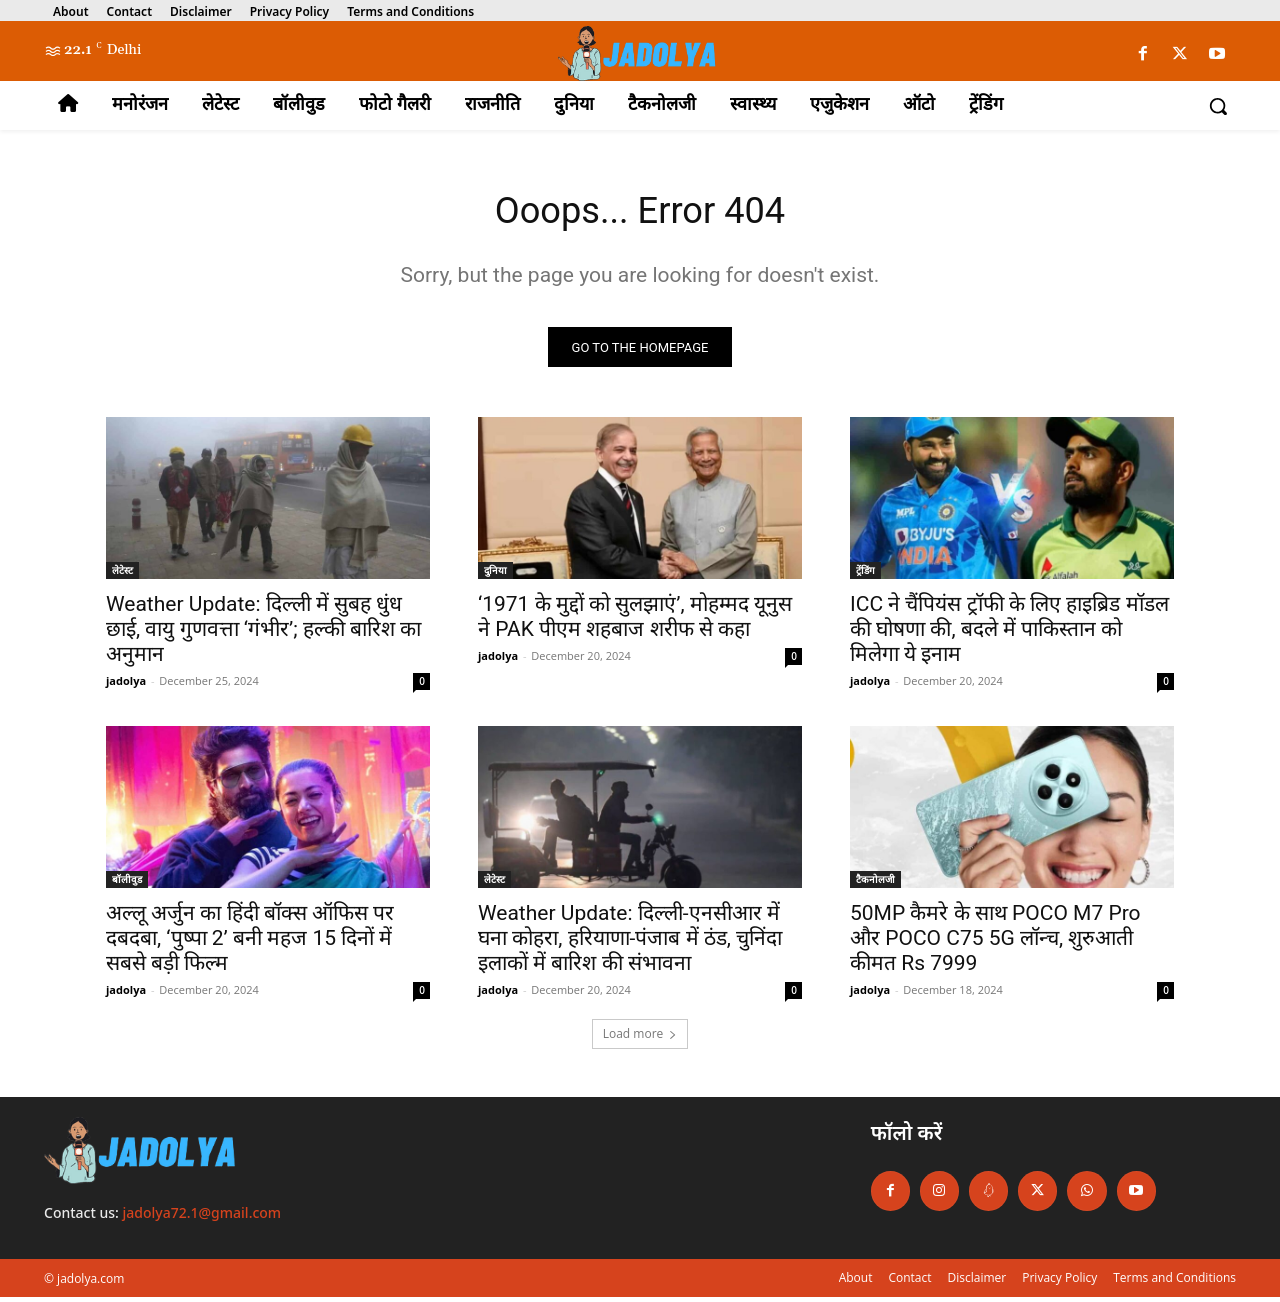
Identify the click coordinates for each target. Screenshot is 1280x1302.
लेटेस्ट (122, 576)
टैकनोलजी (875, 885)
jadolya (126, 686)
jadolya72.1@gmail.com (202, 1217)
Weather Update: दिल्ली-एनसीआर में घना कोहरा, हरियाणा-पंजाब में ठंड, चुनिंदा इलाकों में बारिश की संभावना (630, 944)
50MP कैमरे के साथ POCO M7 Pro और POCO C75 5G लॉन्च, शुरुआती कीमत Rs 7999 (995, 944)
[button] (1218, 106)
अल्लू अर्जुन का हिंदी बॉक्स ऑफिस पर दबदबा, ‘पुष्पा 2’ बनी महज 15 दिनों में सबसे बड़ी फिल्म (250, 944)
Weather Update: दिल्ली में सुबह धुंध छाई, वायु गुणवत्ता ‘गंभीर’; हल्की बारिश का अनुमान (263, 635)
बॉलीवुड (127, 885)
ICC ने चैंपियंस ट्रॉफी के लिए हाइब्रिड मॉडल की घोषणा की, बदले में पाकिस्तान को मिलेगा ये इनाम (1009, 635)
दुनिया (495, 576)
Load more (640, 1039)
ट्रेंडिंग (865, 576)
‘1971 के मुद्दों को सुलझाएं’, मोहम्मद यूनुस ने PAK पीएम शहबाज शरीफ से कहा (635, 622)
